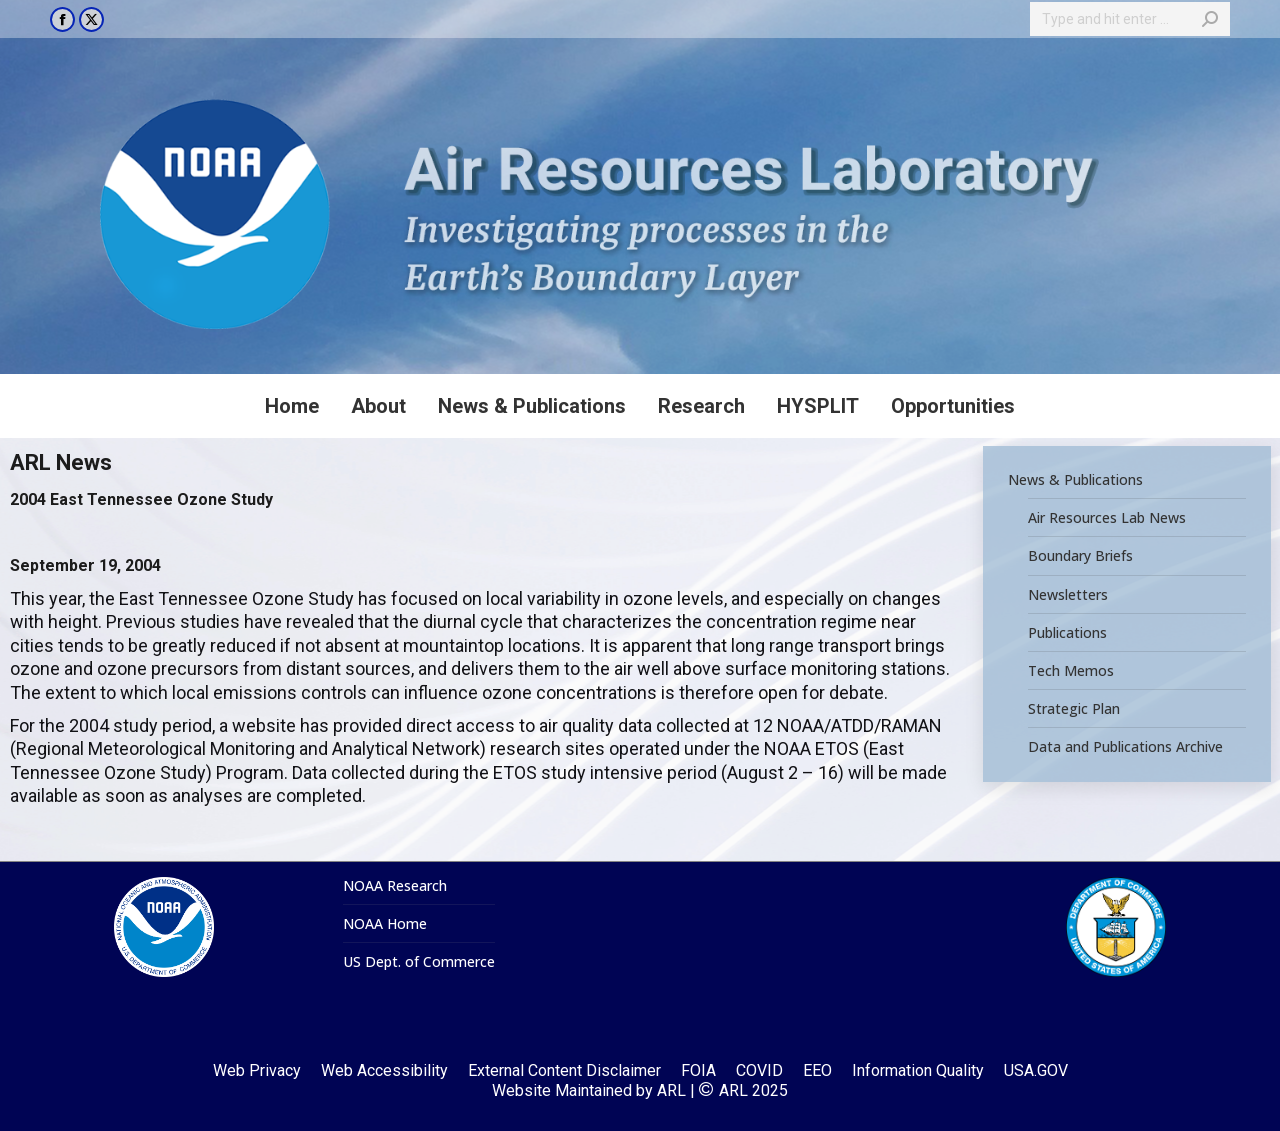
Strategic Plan (1074, 709)
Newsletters (1068, 594)
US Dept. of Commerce (419, 962)
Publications (1067, 633)
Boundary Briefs (1080, 556)
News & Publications (1075, 480)
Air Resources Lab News (1107, 518)
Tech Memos (1071, 671)
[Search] (1130, 19)
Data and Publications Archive (1125, 747)
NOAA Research (395, 886)
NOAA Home (385, 924)
